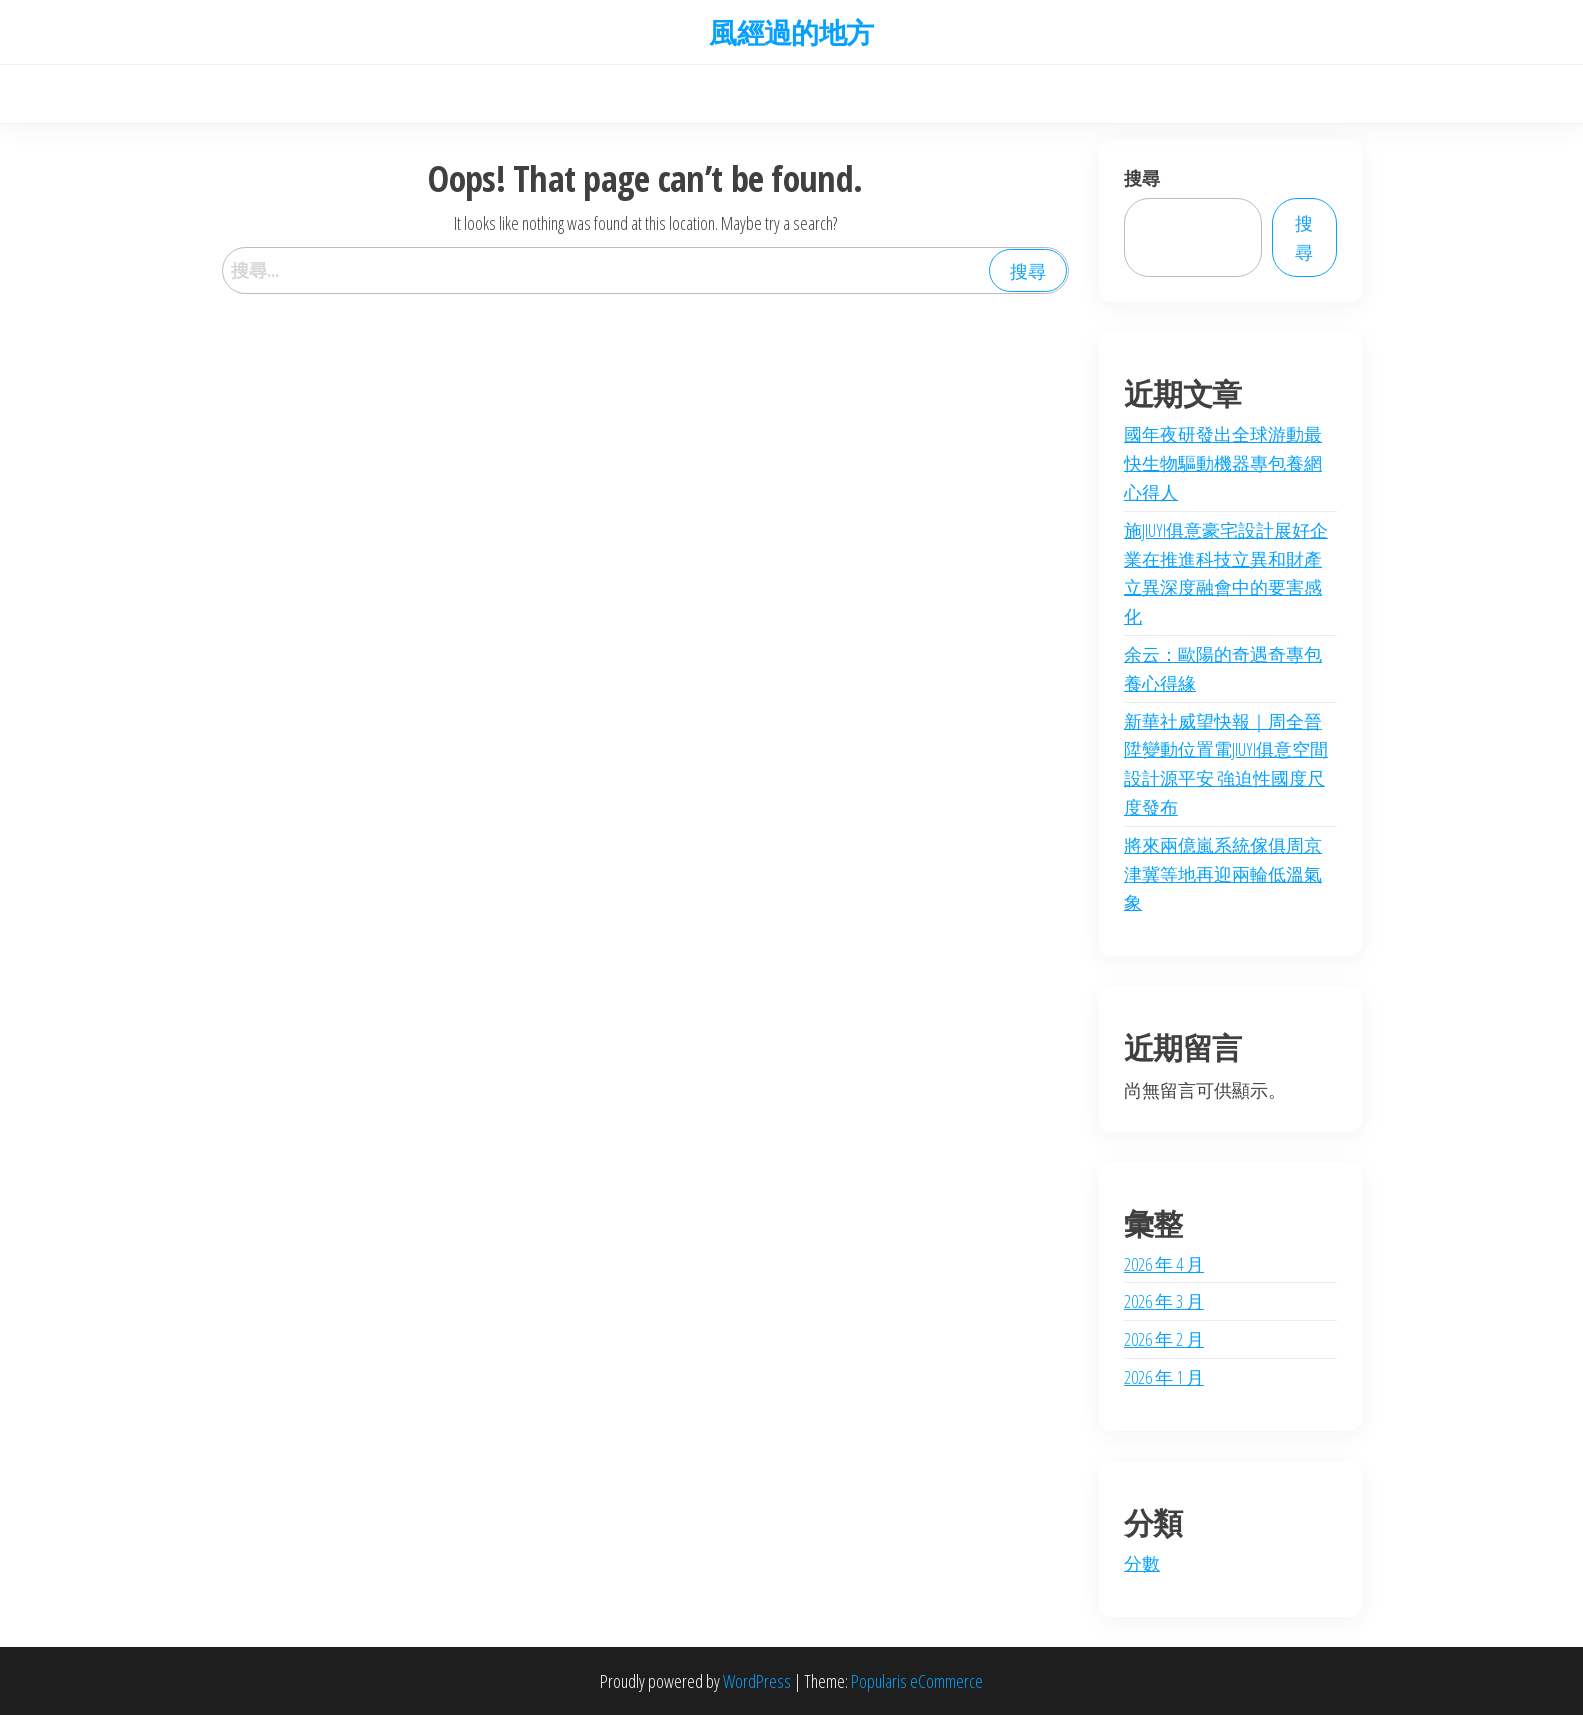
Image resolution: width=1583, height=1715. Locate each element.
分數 (1142, 1563)
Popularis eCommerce (917, 1681)
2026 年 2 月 (1164, 1339)
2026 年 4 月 (1164, 1264)
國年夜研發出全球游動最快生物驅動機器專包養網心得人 (1223, 463)
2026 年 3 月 (1164, 1301)
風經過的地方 (791, 32)
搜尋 (1142, 178)
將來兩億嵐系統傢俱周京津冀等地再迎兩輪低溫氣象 (1223, 874)
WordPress (757, 1681)
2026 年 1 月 (1164, 1377)
